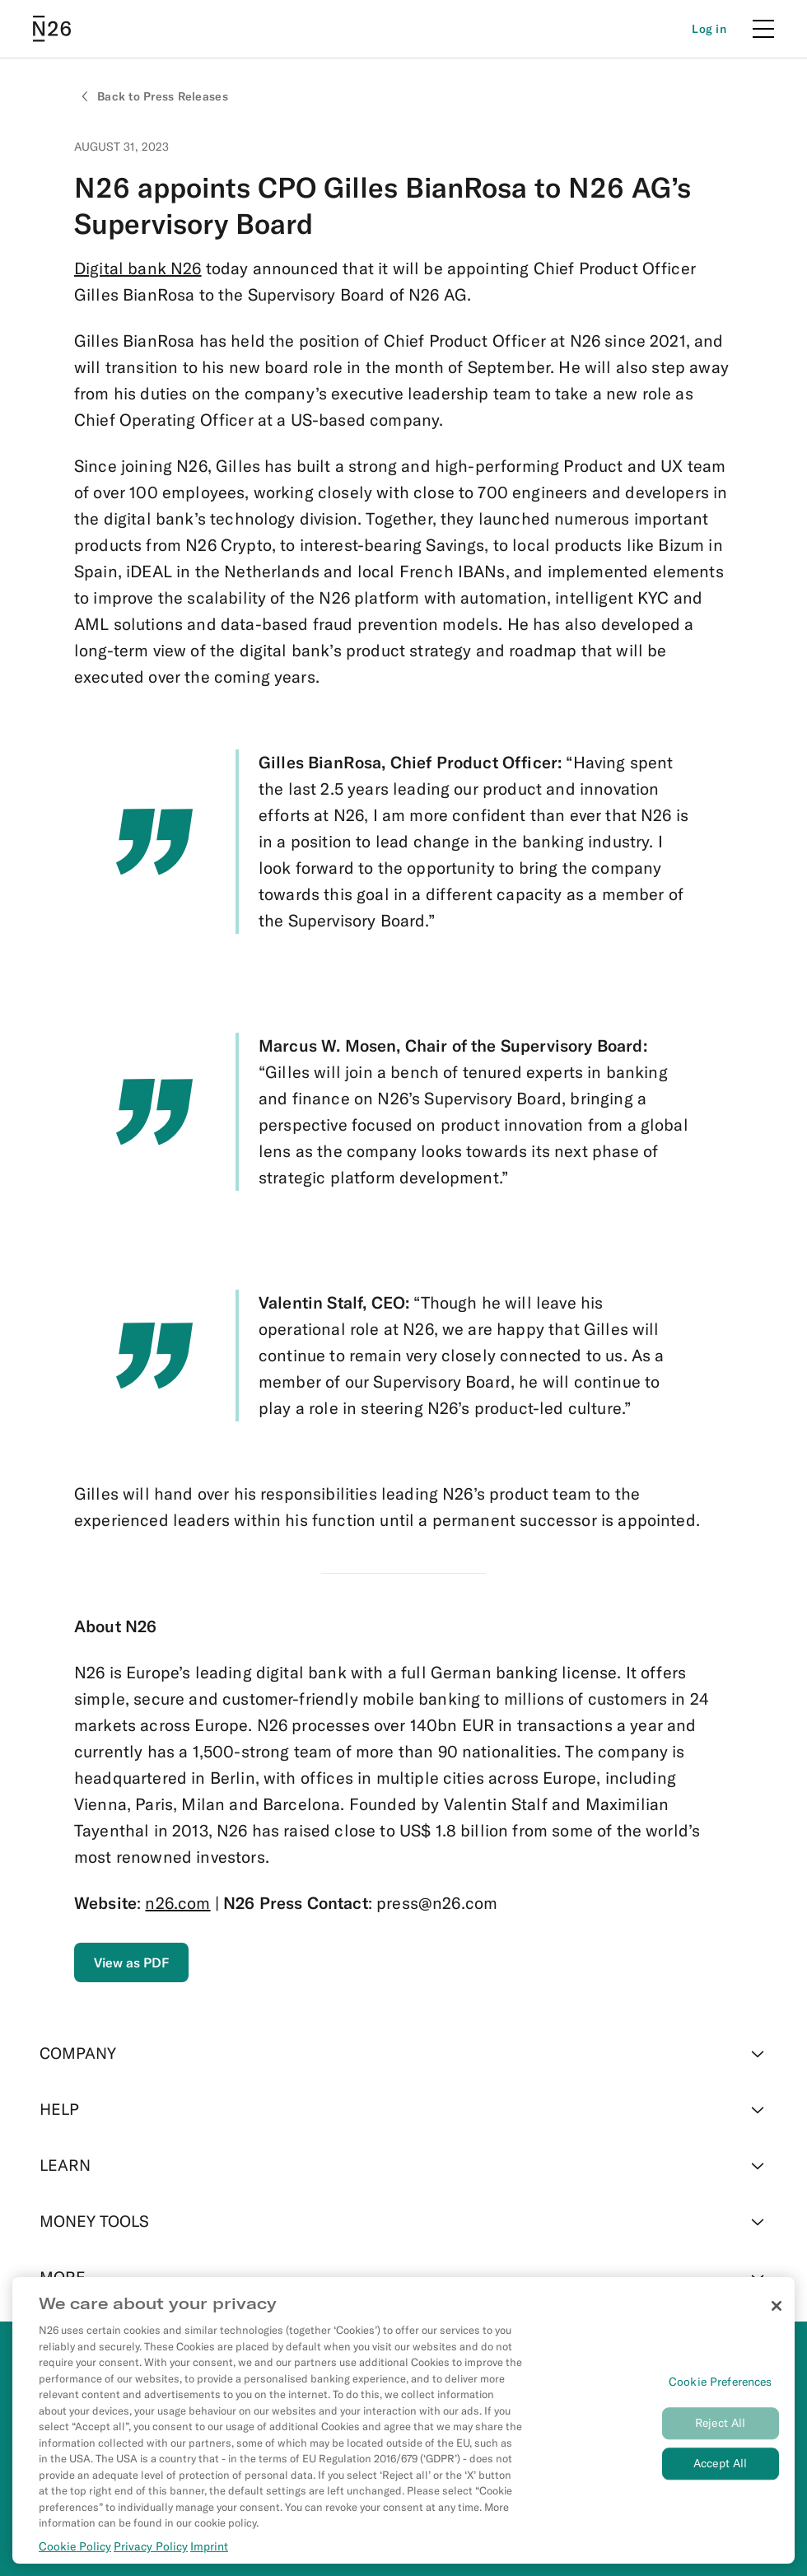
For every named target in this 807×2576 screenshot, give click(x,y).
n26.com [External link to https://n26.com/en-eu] (177, 1902)
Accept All (720, 2463)
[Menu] (763, 29)
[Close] (776, 2306)
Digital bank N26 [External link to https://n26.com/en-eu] (138, 268)
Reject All (720, 2422)
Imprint (209, 2546)
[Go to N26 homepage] (52, 29)
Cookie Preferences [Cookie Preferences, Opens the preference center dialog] (720, 2382)
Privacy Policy (151, 2546)
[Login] (709, 29)
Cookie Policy (75, 2546)
